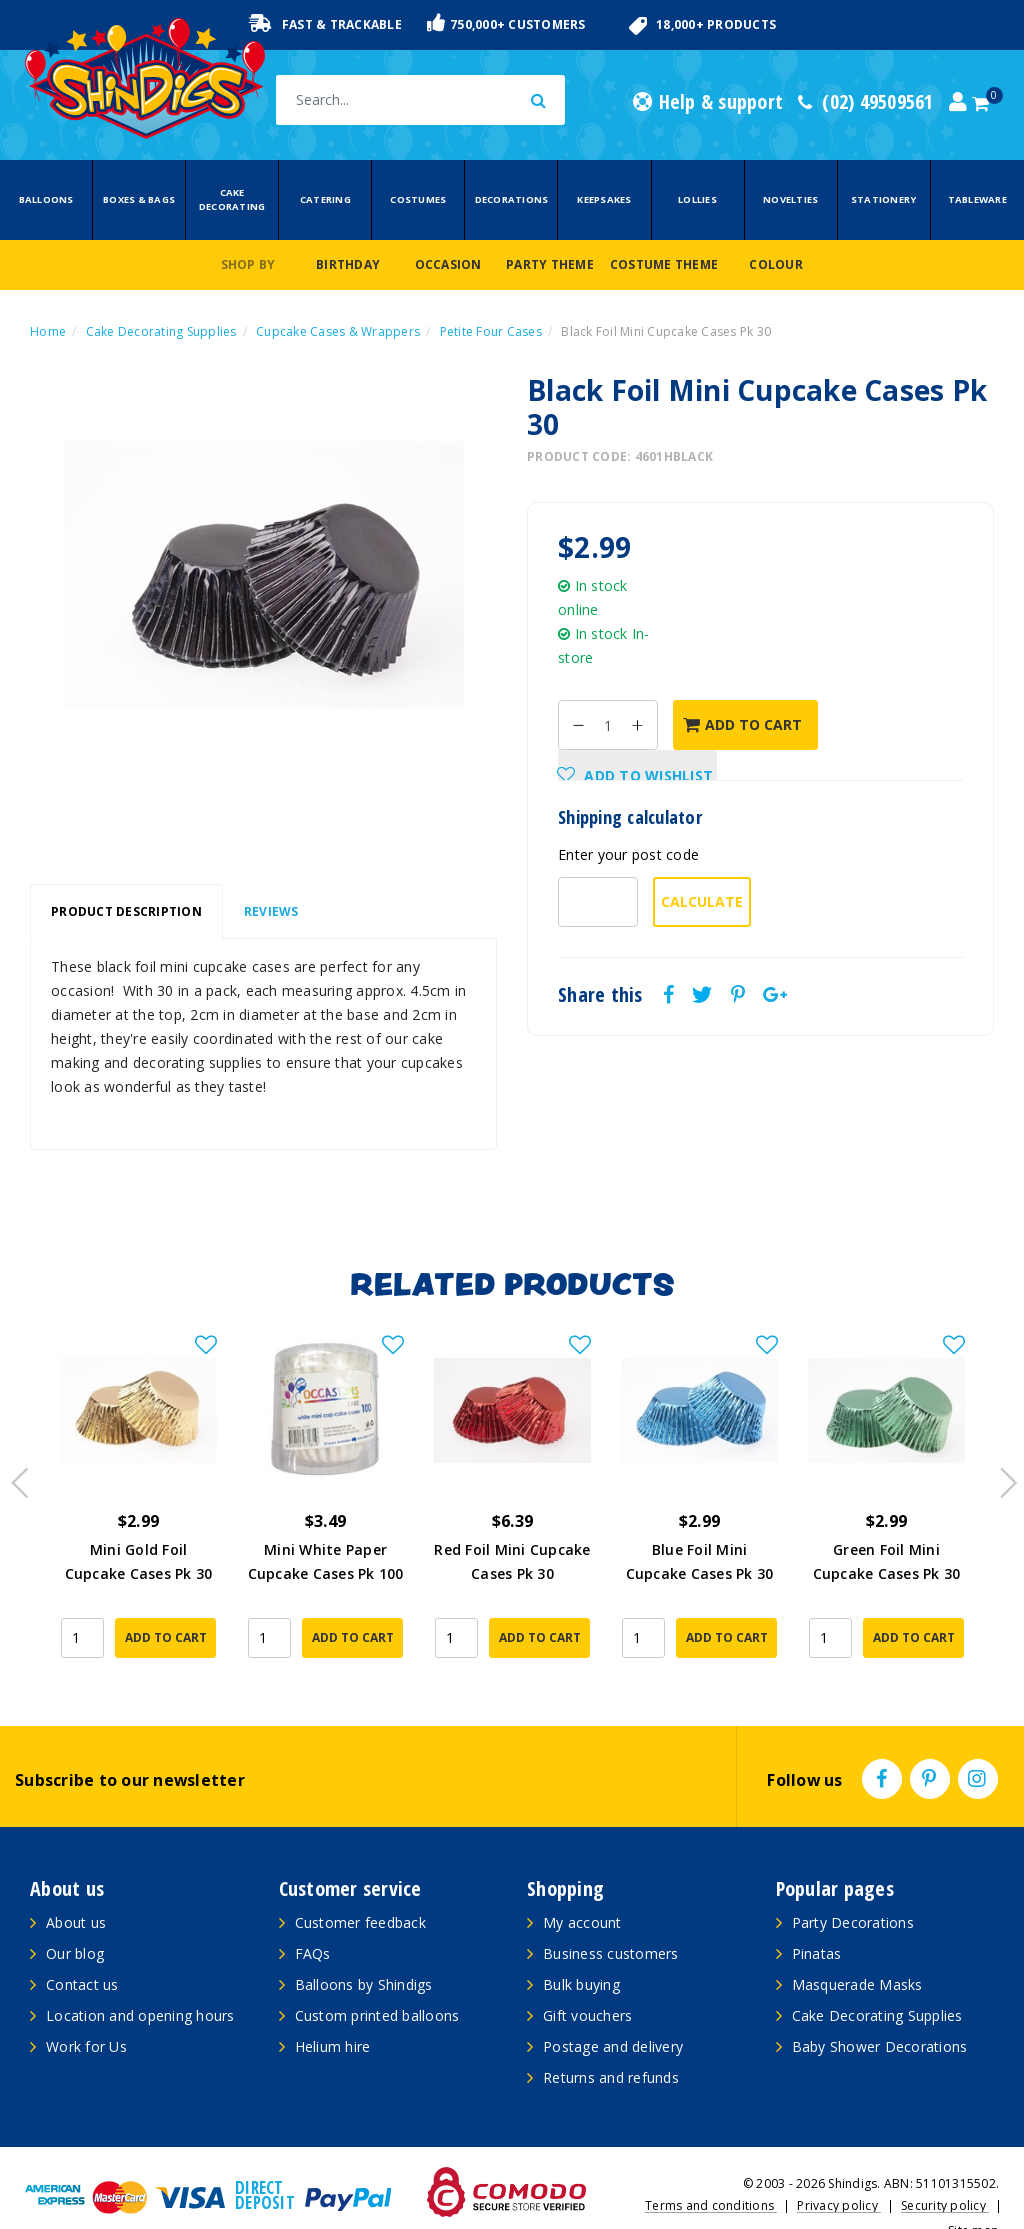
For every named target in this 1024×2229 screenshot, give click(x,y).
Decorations (512, 199)
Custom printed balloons (377, 1981)
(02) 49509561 (866, 102)
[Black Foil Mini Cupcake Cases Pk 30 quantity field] (608, 725)
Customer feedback (360, 1888)
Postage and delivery (613, 2012)
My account (582, 1888)
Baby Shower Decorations (880, 2012)
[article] (138, 1492)
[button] (637, 775)
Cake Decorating (232, 199)
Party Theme (550, 264)
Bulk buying (581, 1950)
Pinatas (817, 1919)
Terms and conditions (711, 2171)
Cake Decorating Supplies (877, 1981)
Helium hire (333, 2012)
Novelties (790, 199)
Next (999, 1460)
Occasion (448, 264)
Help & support (708, 102)
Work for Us (86, 2012)
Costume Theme (664, 264)
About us (76, 1888)
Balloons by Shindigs (364, 1950)
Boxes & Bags (139, 199)
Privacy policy (839, 2171)
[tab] (126, 912)
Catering (325, 199)
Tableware (977, 199)
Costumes (418, 199)
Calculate (702, 901)
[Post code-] (598, 902)
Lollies (697, 199)
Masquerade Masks (857, 1950)
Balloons (46, 199)
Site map (973, 2196)
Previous (15, 1460)
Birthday (348, 264)
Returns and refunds (611, 2043)
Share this (600, 995)
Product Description (126, 911)
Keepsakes (604, 199)
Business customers (611, 1919)
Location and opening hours (140, 1981)
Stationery (884, 199)
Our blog (75, 1919)
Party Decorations (853, 1888)
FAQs (313, 1919)
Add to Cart (742, 724)
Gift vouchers (587, 1981)
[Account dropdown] (958, 102)
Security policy (945, 2171)
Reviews (271, 911)
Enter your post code (628, 854)
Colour (776, 264)
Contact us (82, 1950)
